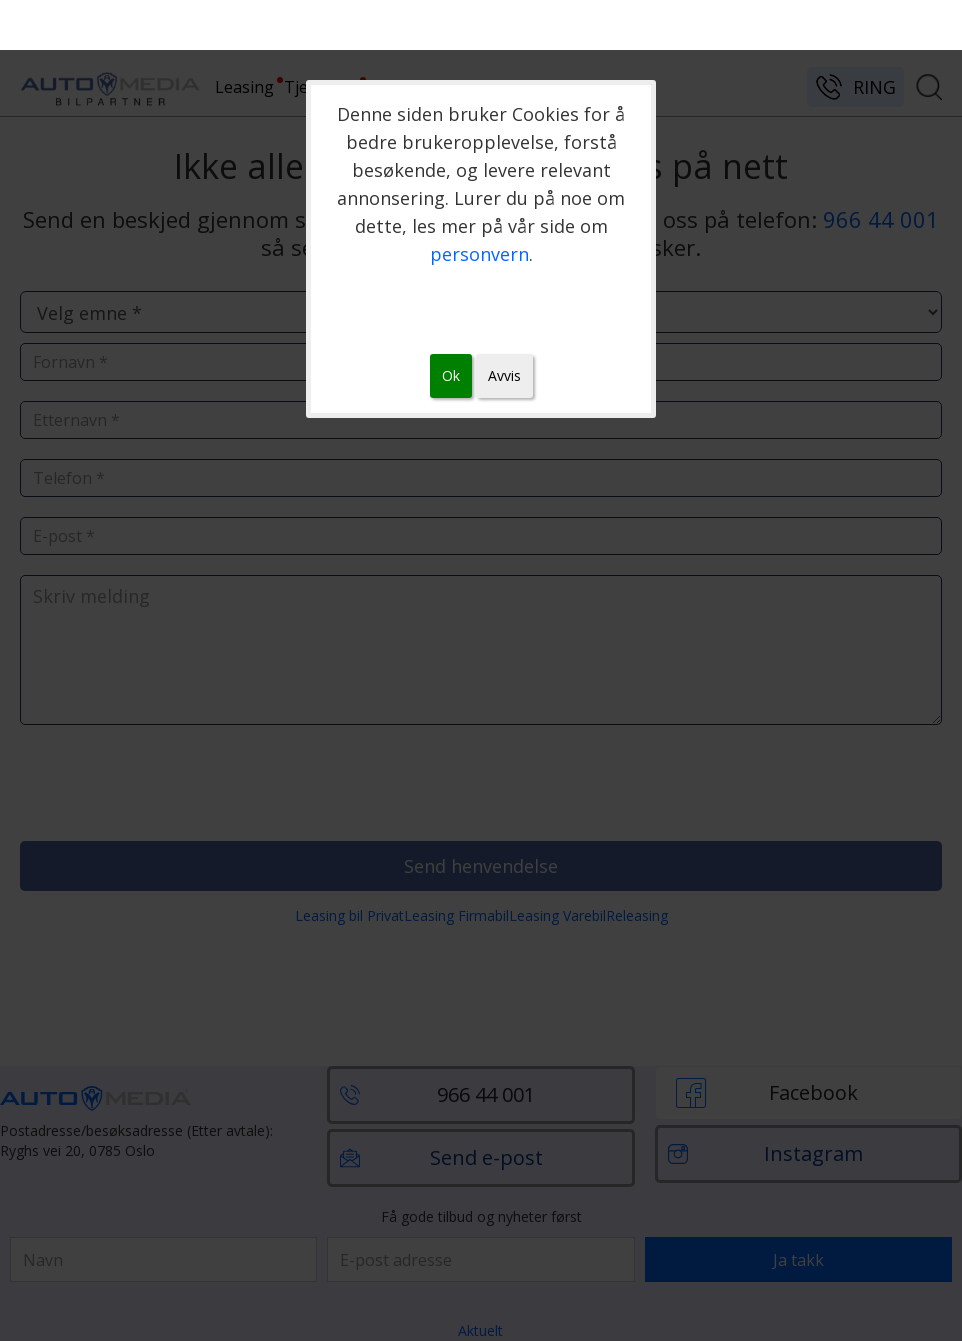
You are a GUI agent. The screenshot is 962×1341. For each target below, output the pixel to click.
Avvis (504, 375)
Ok (451, 375)
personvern (479, 254)
